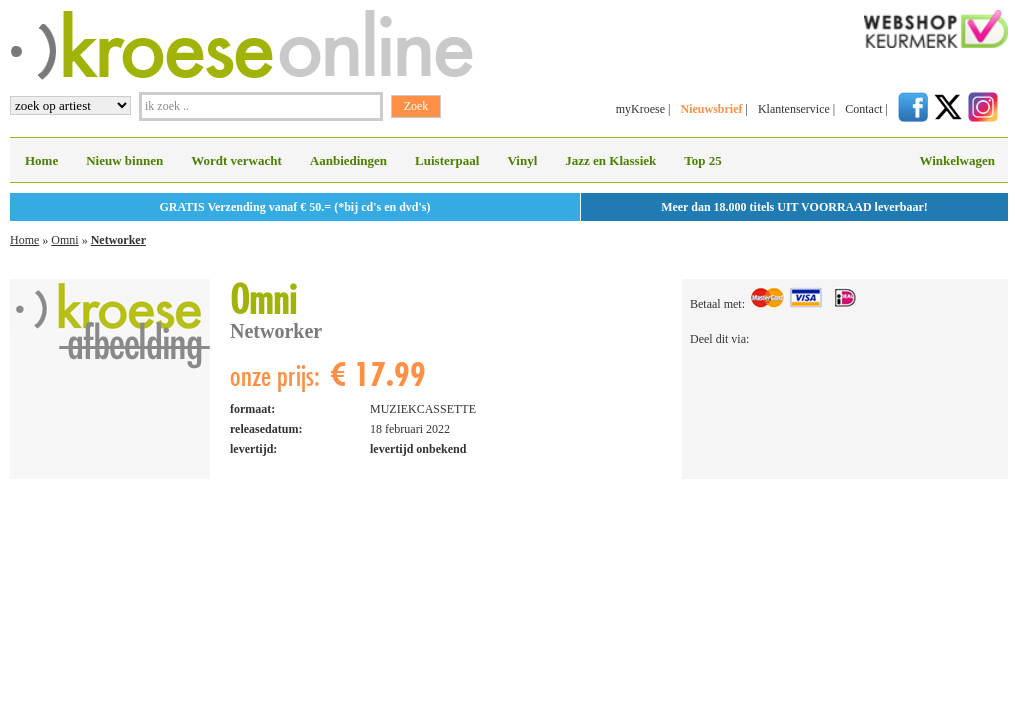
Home (41, 160)
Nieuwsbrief (711, 109)
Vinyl (522, 160)
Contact (863, 109)
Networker (118, 240)
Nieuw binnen (124, 160)
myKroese (640, 109)
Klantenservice (794, 109)
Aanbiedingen (348, 160)
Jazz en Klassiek (610, 160)
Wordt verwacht (236, 160)
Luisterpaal (447, 160)
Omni (64, 240)
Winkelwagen (957, 160)
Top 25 (702, 160)
